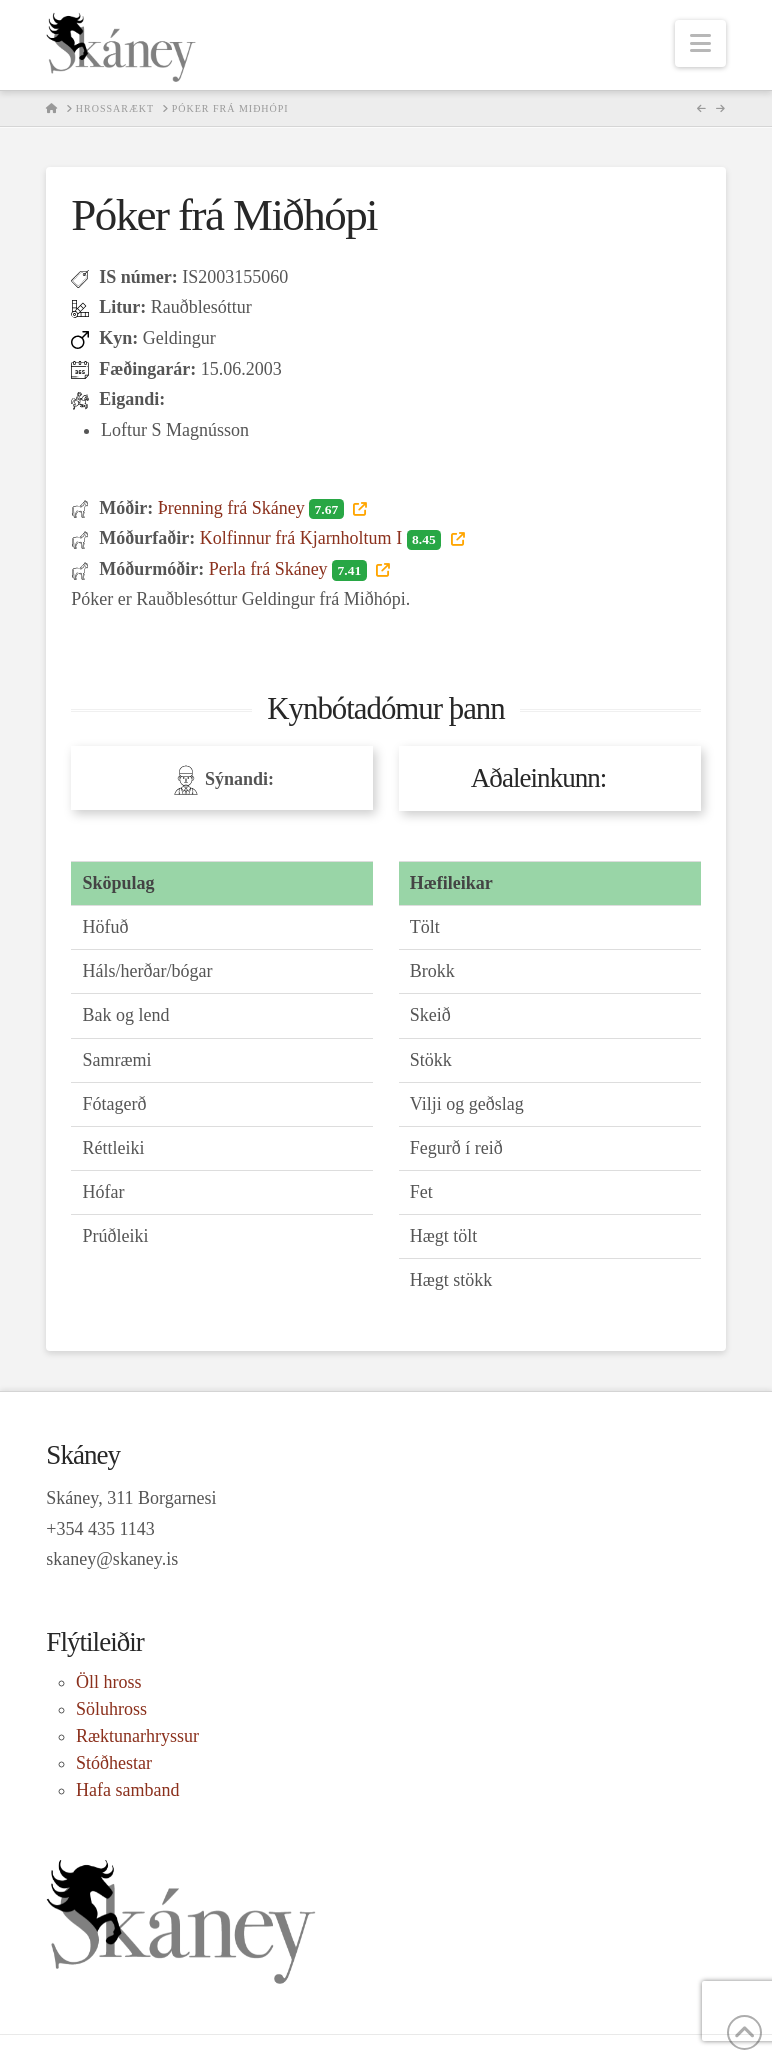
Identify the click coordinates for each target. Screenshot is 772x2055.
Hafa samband (127, 1790)
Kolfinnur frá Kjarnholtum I (323, 538)
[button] (700, 43)
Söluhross (111, 1709)
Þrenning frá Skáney (253, 508)
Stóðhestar (114, 1763)
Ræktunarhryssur (137, 1736)
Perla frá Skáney (290, 569)
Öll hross (109, 1682)
